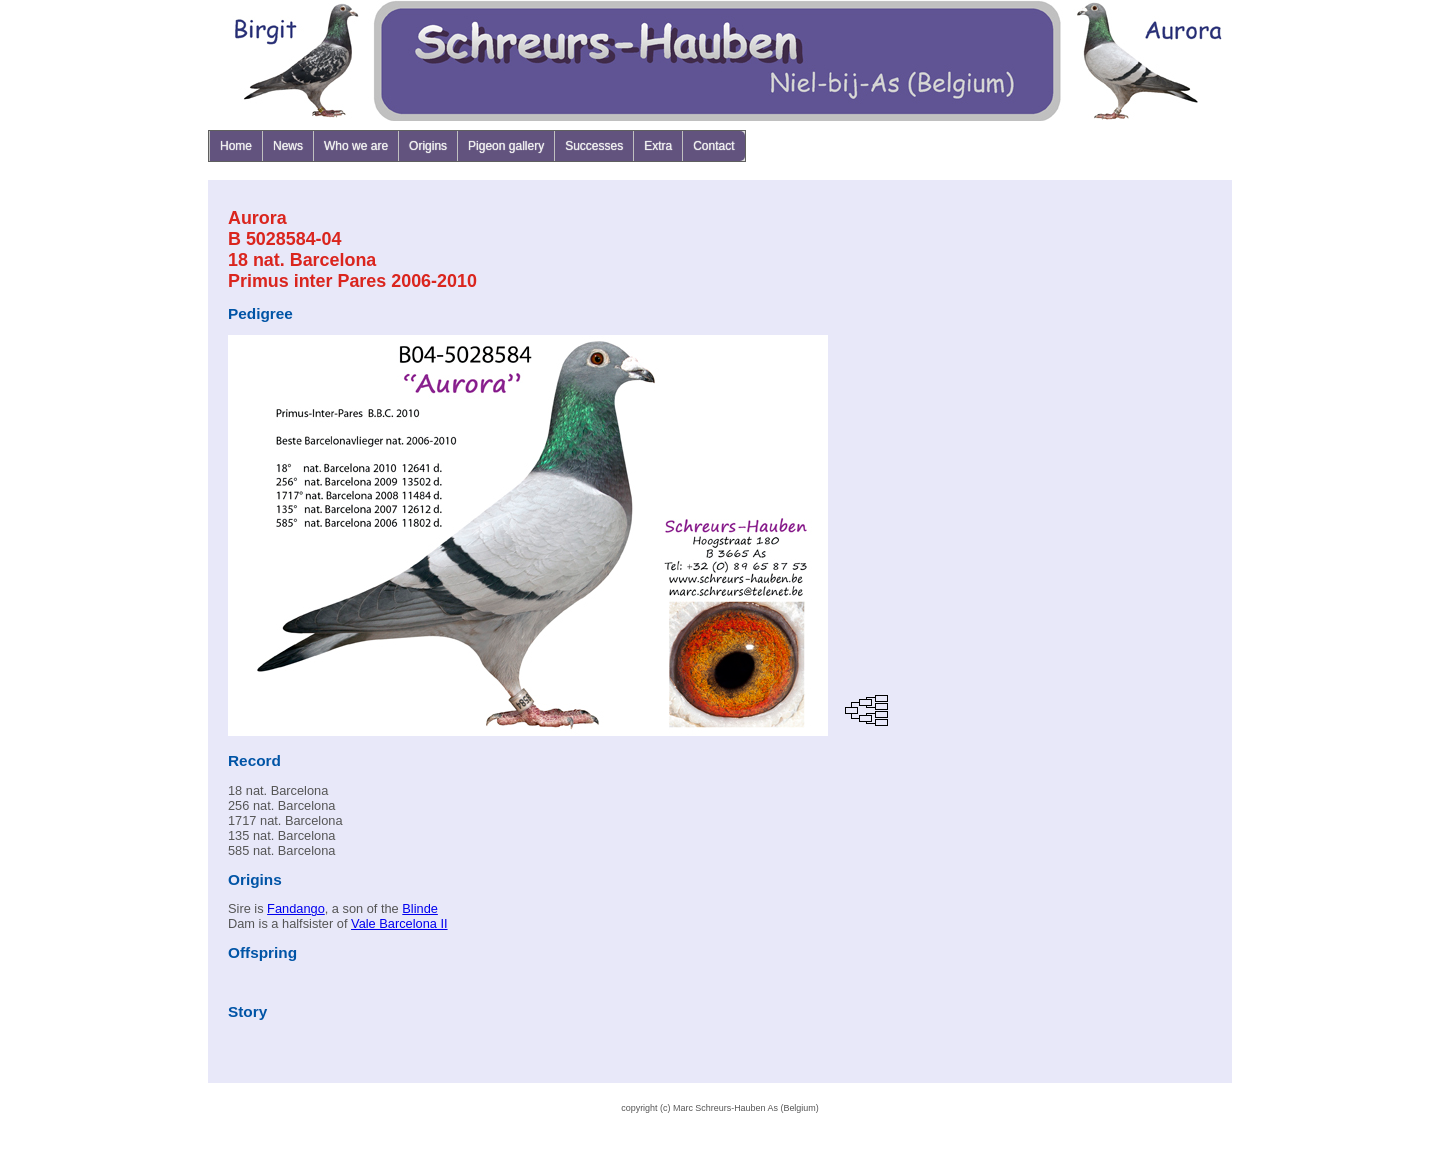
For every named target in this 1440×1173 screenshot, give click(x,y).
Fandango (296, 908)
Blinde (420, 908)
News (288, 146)
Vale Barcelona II (399, 923)
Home (236, 146)
